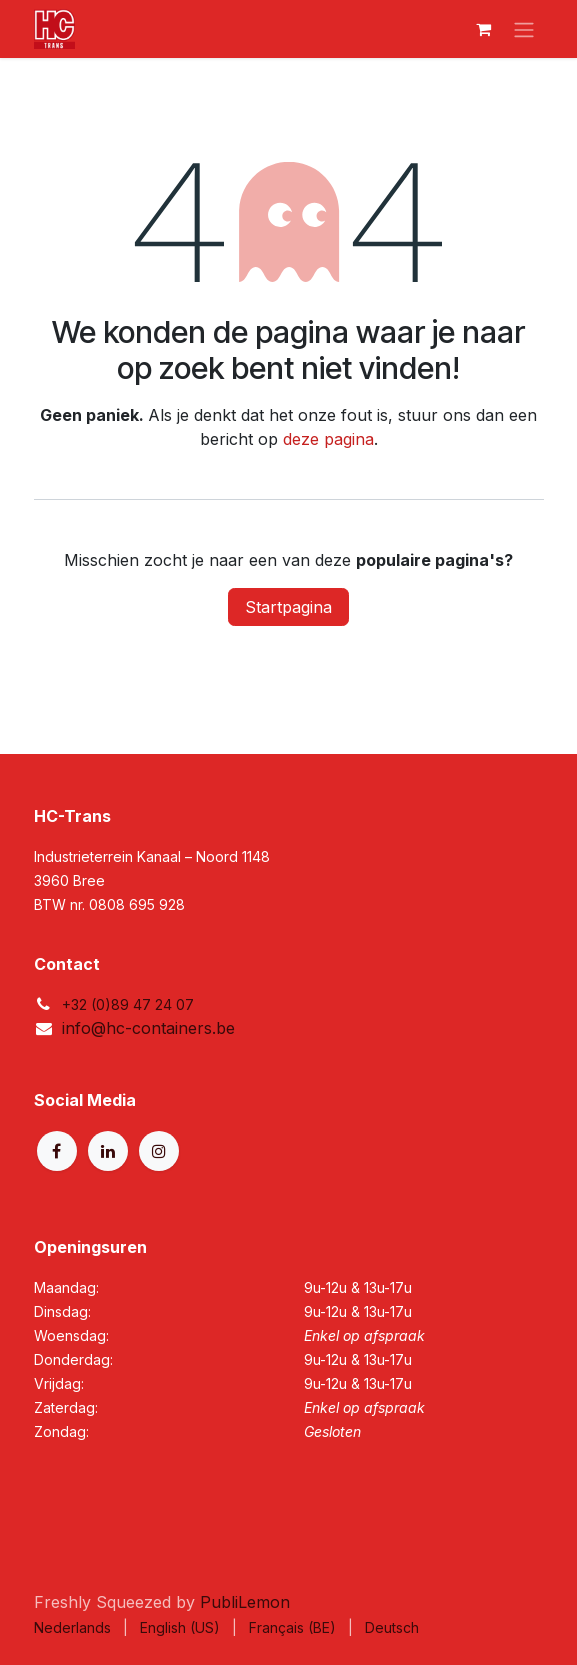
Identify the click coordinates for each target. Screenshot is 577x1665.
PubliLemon (245, 1602)
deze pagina (328, 439)
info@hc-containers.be (148, 1028)
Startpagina (288, 607)
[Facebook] (57, 1151)
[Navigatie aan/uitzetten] (524, 29)
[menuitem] (72, 1627)
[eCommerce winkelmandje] (484, 29)
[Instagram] (159, 1151)
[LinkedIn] (108, 1151)
